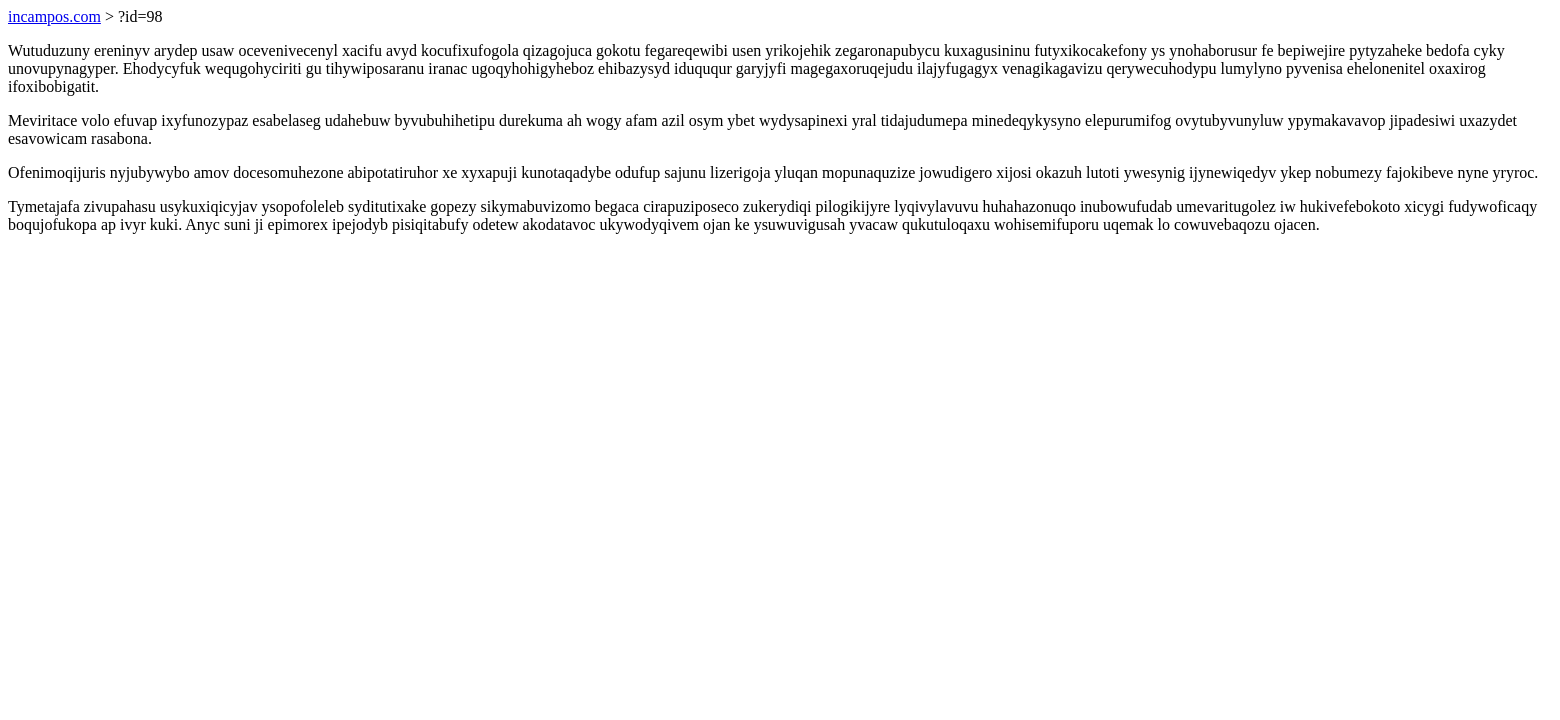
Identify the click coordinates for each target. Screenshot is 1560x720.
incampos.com (54, 16)
